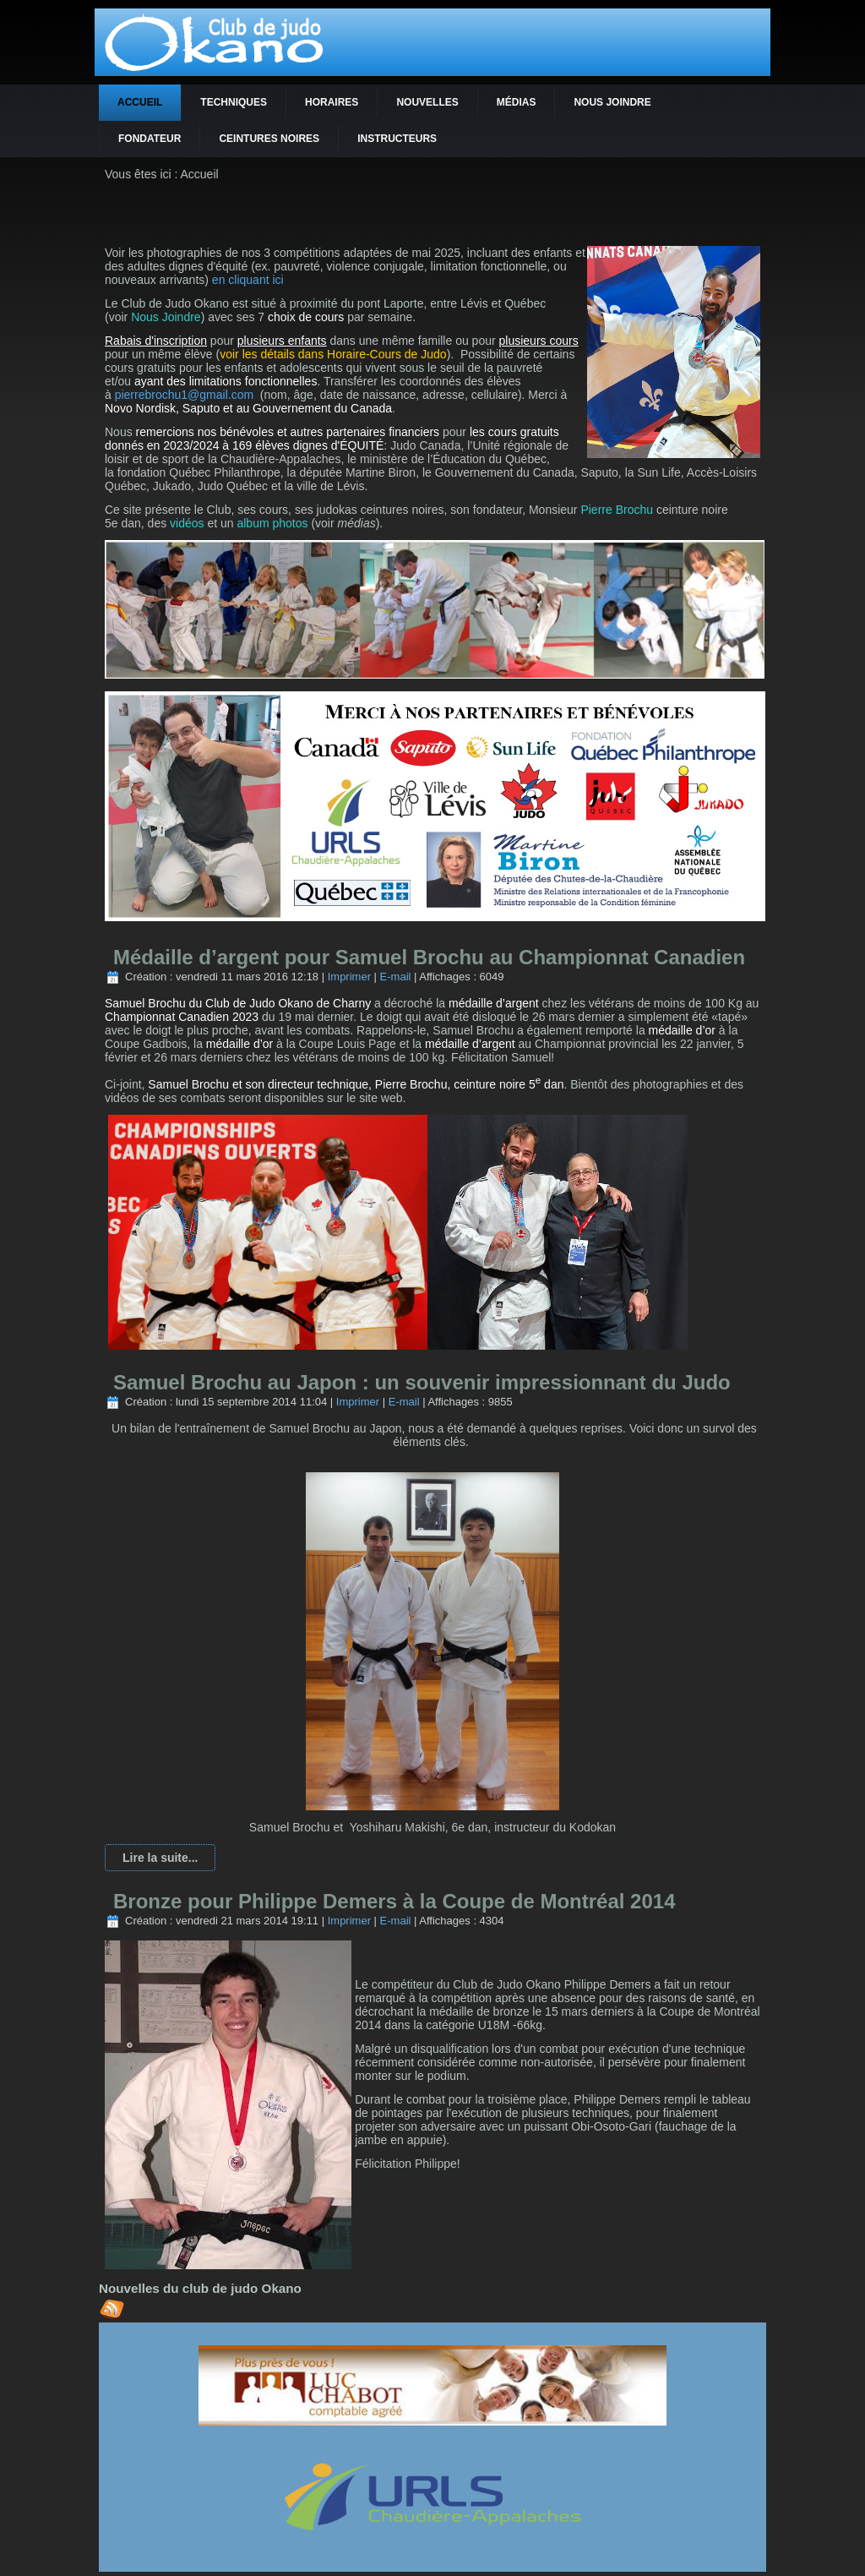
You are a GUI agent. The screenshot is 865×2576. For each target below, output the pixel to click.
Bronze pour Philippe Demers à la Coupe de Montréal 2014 (394, 1901)
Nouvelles (427, 102)
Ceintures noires (269, 139)
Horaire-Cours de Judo (387, 354)
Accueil (139, 102)
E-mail (395, 976)
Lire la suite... (160, 1857)
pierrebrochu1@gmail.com (184, 394)
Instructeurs (397, 139)
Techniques (233, 102)
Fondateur (149, 139)
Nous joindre (612, 102)
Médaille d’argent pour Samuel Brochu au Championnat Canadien (429, 957)
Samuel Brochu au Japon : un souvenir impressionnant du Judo (422, 1382)
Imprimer (349, 976)
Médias (516, 102)
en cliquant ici (248, 280)
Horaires (331, 102)
